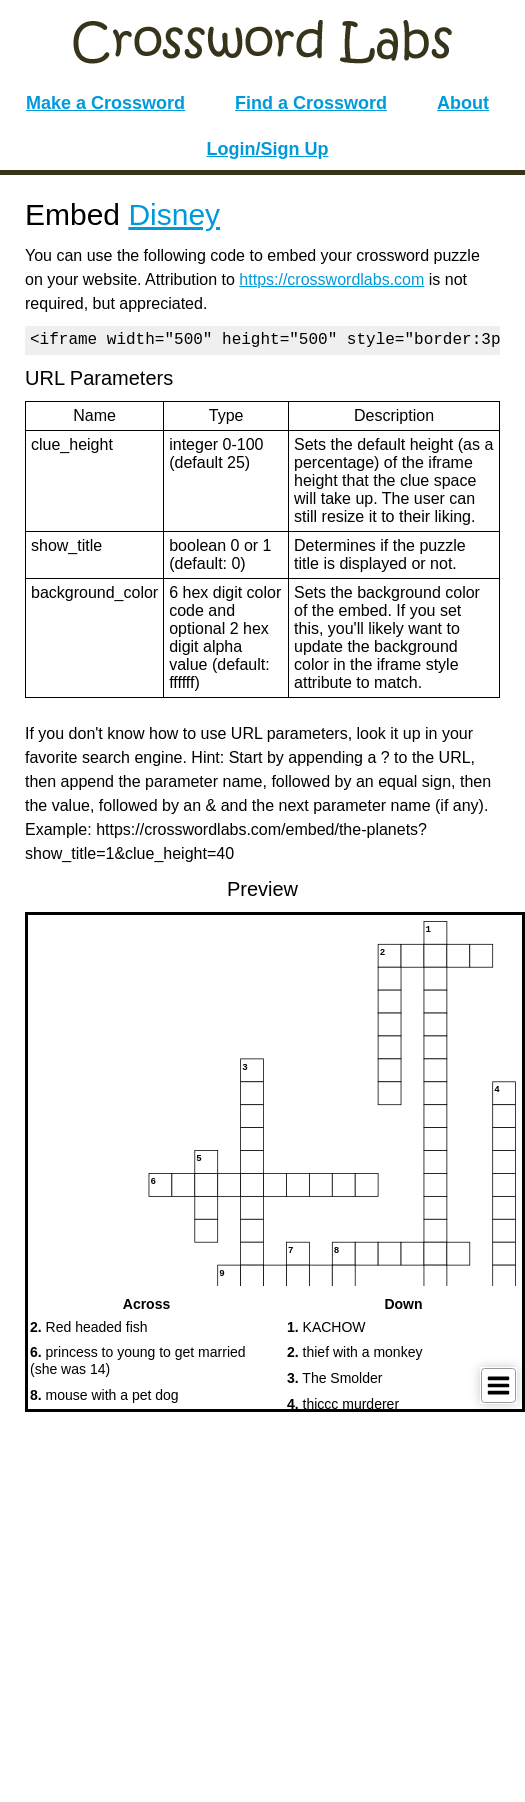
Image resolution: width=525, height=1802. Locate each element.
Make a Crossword (105, 103)
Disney (174, 214)
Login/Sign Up (268, 149)
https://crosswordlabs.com (331, 279)
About (463, 103)
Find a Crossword (311, 103)
